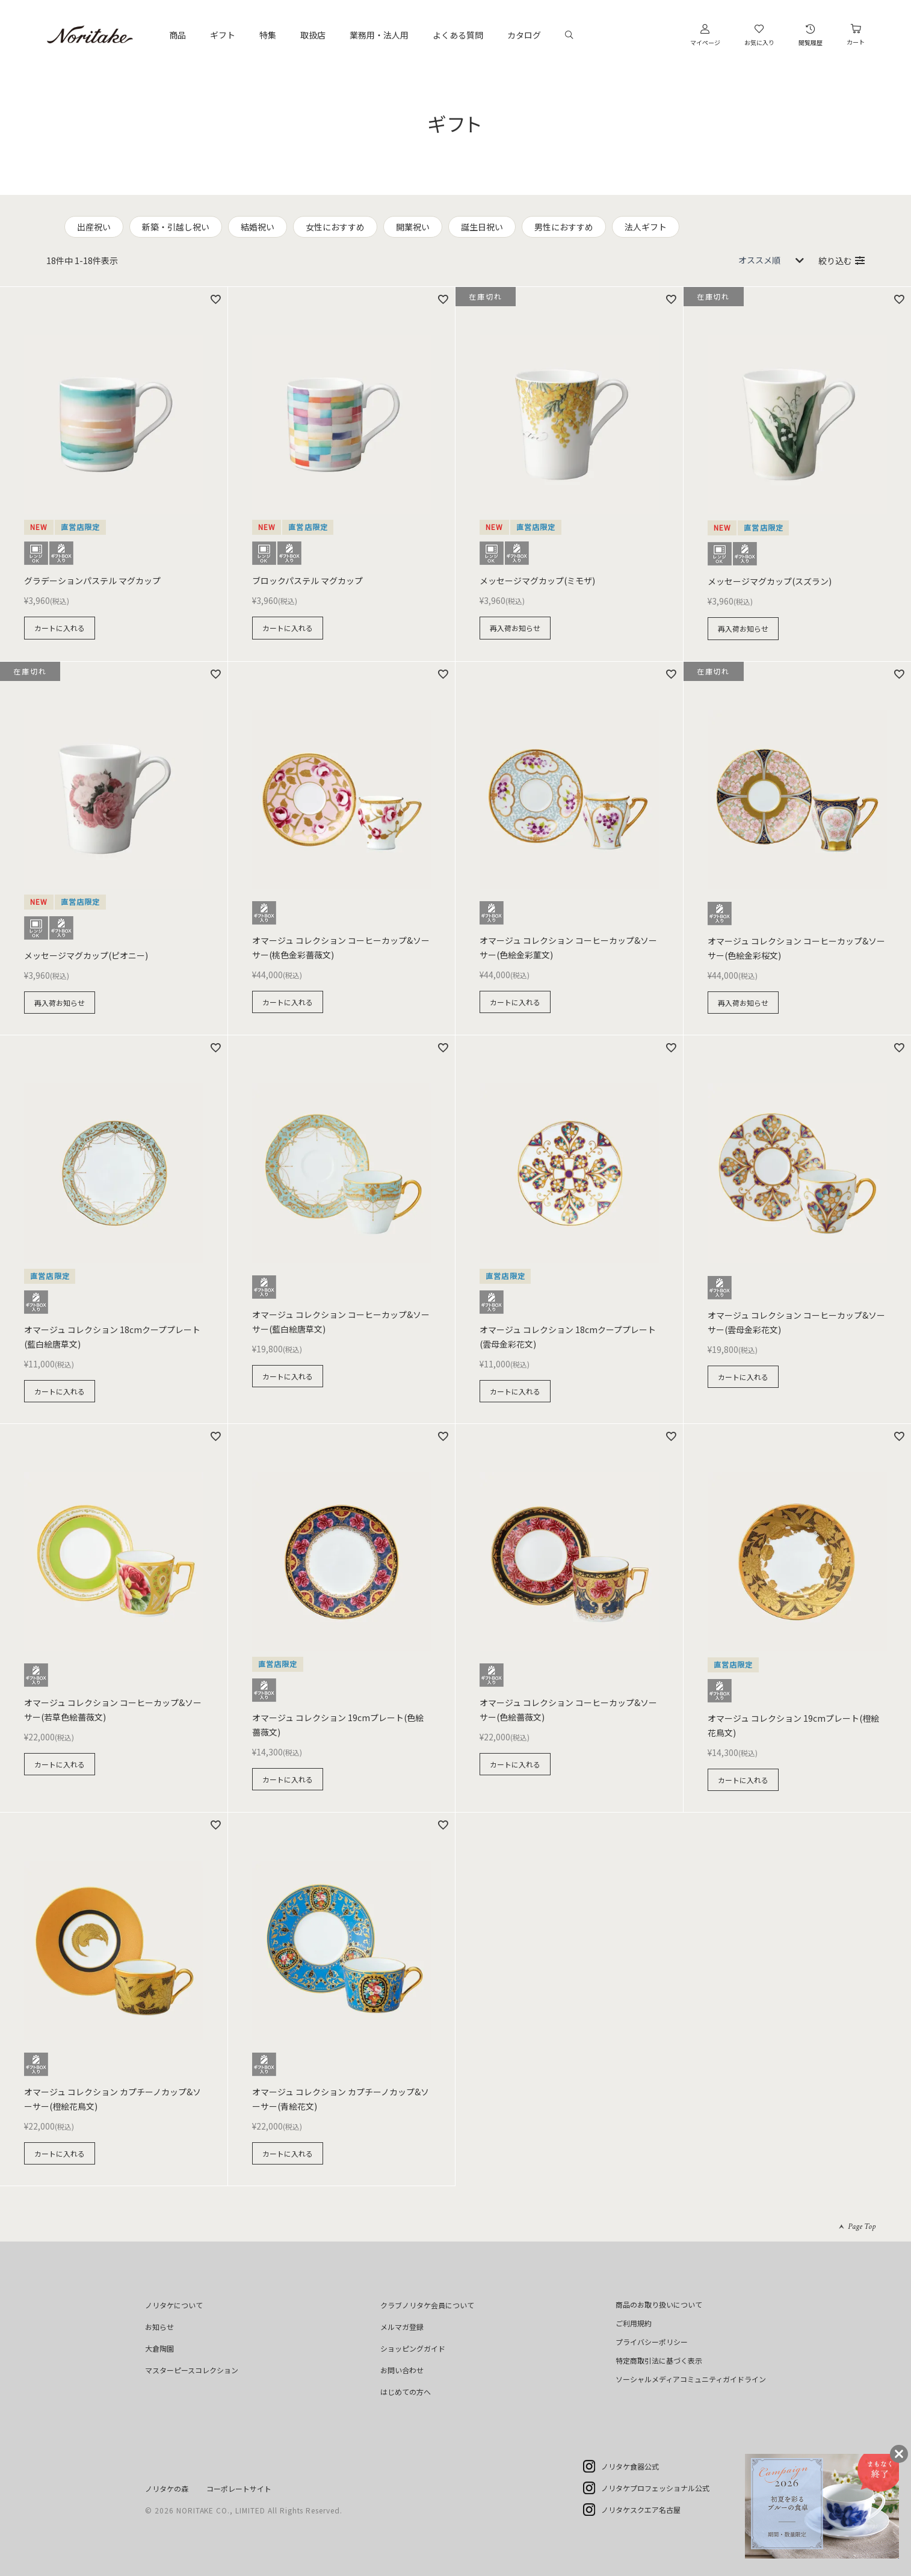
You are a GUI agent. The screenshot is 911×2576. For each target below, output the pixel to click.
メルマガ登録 (402, 2327)
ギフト (222, 35)
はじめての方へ (405, 2391)
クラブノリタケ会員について (427, 2305)
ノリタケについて (174, 2305)
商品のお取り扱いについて (659, 2304)
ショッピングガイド (412, 2348)
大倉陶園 (159, 2348)
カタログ (524, 35)
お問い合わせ (402, 2370)
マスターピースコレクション (191, 2370)
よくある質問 (458, 35)
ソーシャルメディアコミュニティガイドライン (691, 2379)
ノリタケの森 (166, 2488)
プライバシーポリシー (652, 2342)
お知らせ (159, 2327)
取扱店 (313, 35)
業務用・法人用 (379, 35)
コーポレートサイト (238, 2488)
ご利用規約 (634, 2323)
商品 (177, 35)
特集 (267, 35)
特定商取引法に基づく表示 (659, 2360)
